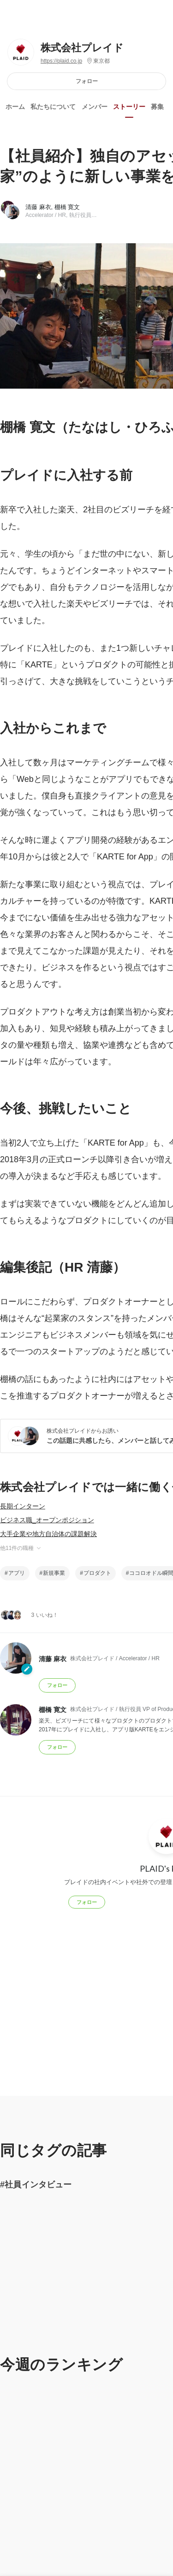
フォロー (87, 81)
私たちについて (53, 106)
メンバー (94, 106)
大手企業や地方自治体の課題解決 (48, 1533)
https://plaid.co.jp (61, 61)
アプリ (16, 1573)
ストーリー (129, 106)
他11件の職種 (21, 1548)
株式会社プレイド (82, 48)
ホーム (15, 106)
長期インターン (22, 1506)
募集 (157, 106)
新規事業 (54, 1573)
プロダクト (97, 1573)
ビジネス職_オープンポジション (47, 1520)
